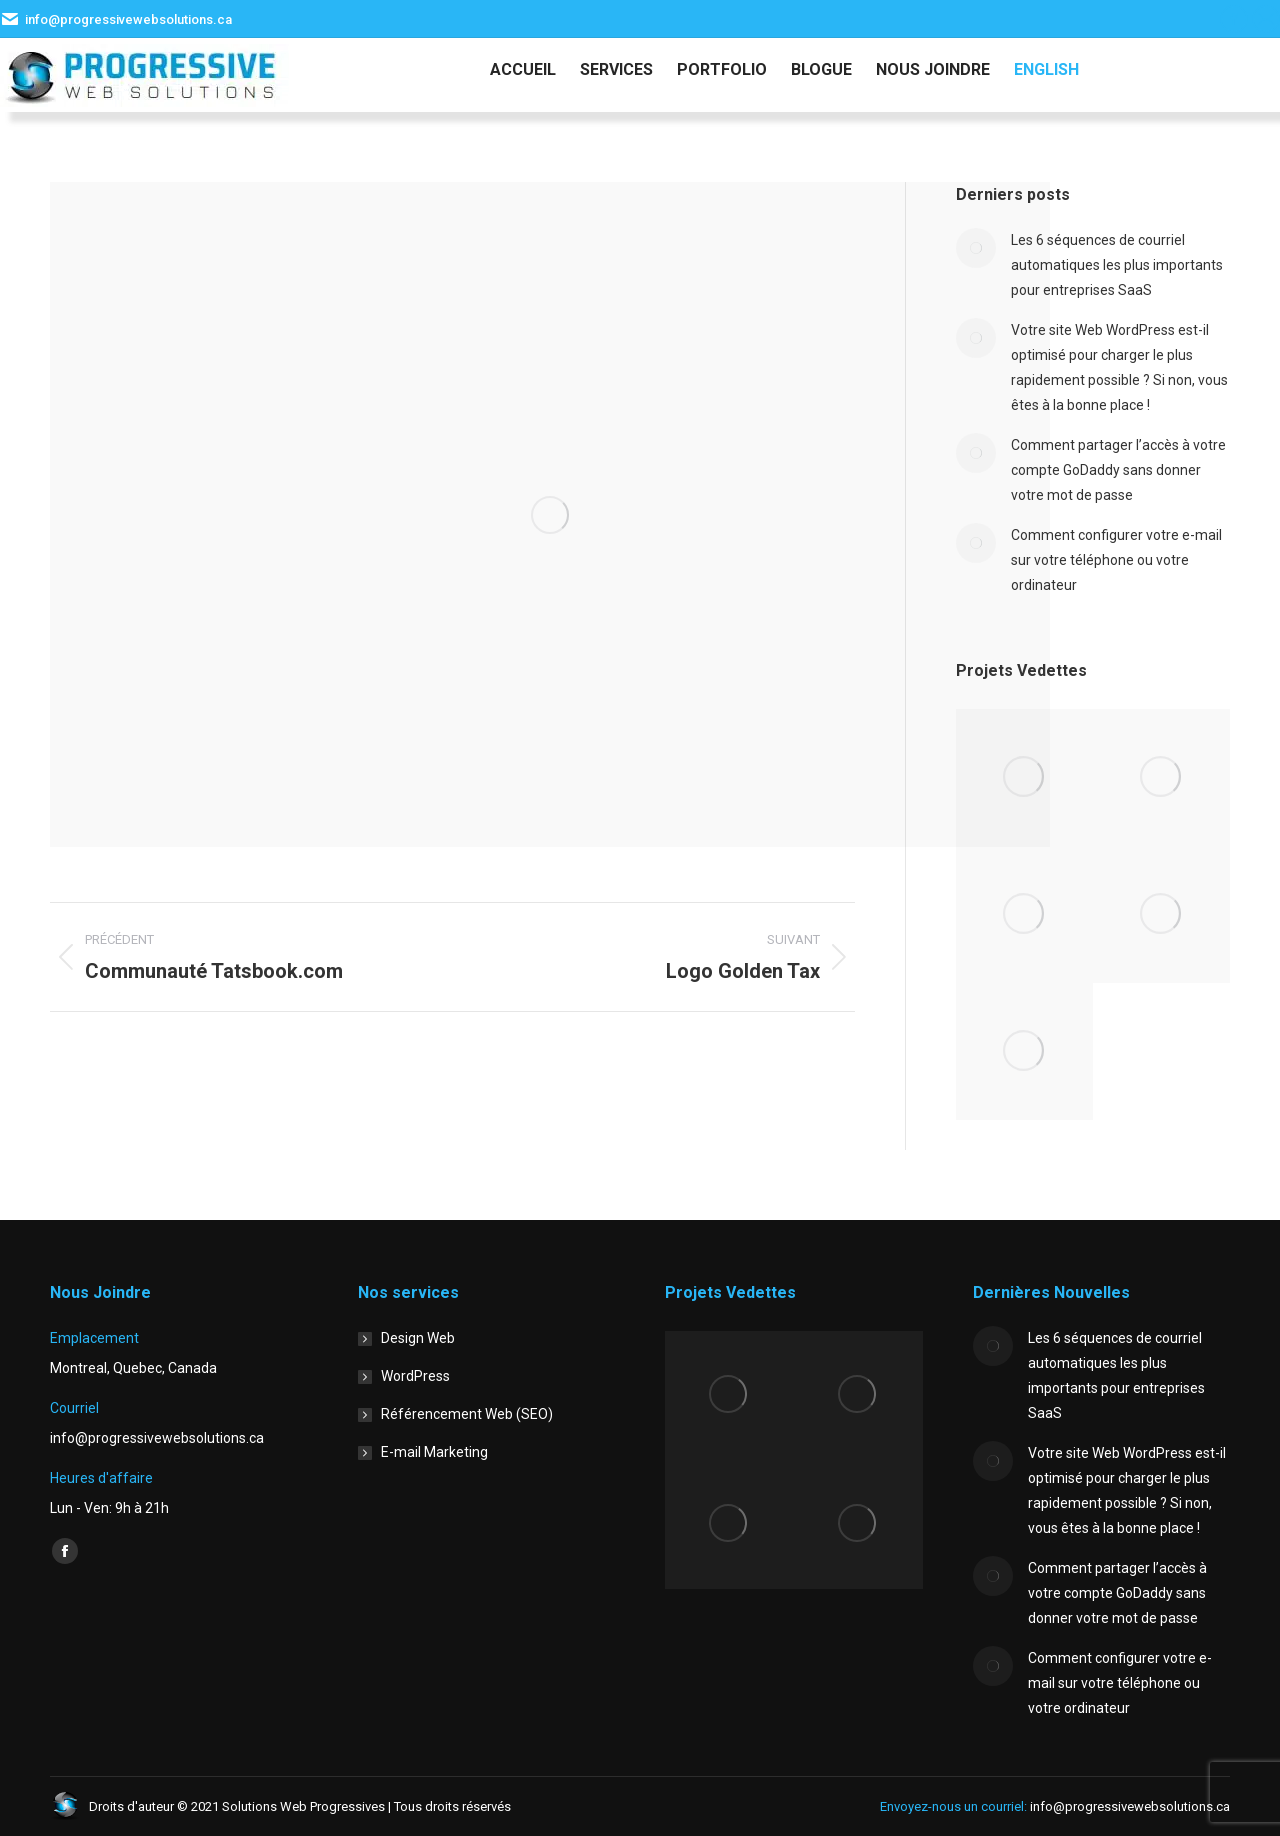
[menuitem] (1046, 70)
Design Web (418, 1338)
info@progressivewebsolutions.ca (128, 19)
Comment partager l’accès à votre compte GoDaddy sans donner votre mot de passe (1118, 470)
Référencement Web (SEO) (467, 1414)
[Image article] (976, 248)
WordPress (415, 1376)
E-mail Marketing (434, 1452)
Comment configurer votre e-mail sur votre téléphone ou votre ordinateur (1116, 560)
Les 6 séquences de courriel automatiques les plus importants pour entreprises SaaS (1117, 265)
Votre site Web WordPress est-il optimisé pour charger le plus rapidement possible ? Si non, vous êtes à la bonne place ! (1119, 367)
